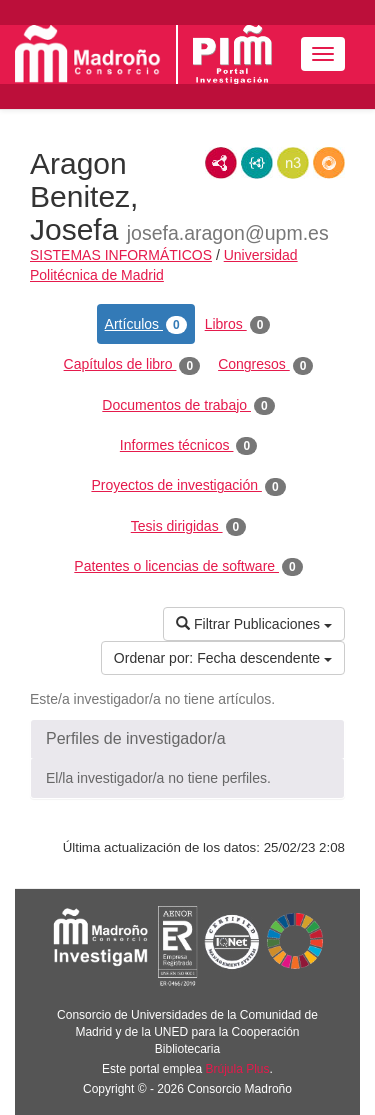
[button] (187, 739)
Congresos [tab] (265, 365)
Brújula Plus (238, 1069)
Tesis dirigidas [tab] (189, 527)
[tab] (187, 739)
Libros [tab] (238, 325)
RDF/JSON (329, 163)
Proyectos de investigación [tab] (188, 486)
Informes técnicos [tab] (188, 446)
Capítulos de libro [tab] (132, 365)
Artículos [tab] (146, 325)
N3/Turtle (293, 163)
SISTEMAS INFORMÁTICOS (121, 255)
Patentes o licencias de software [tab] (188, 567)
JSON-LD (257, 163)
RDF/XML (221, 163)
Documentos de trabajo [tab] (188, 406)
